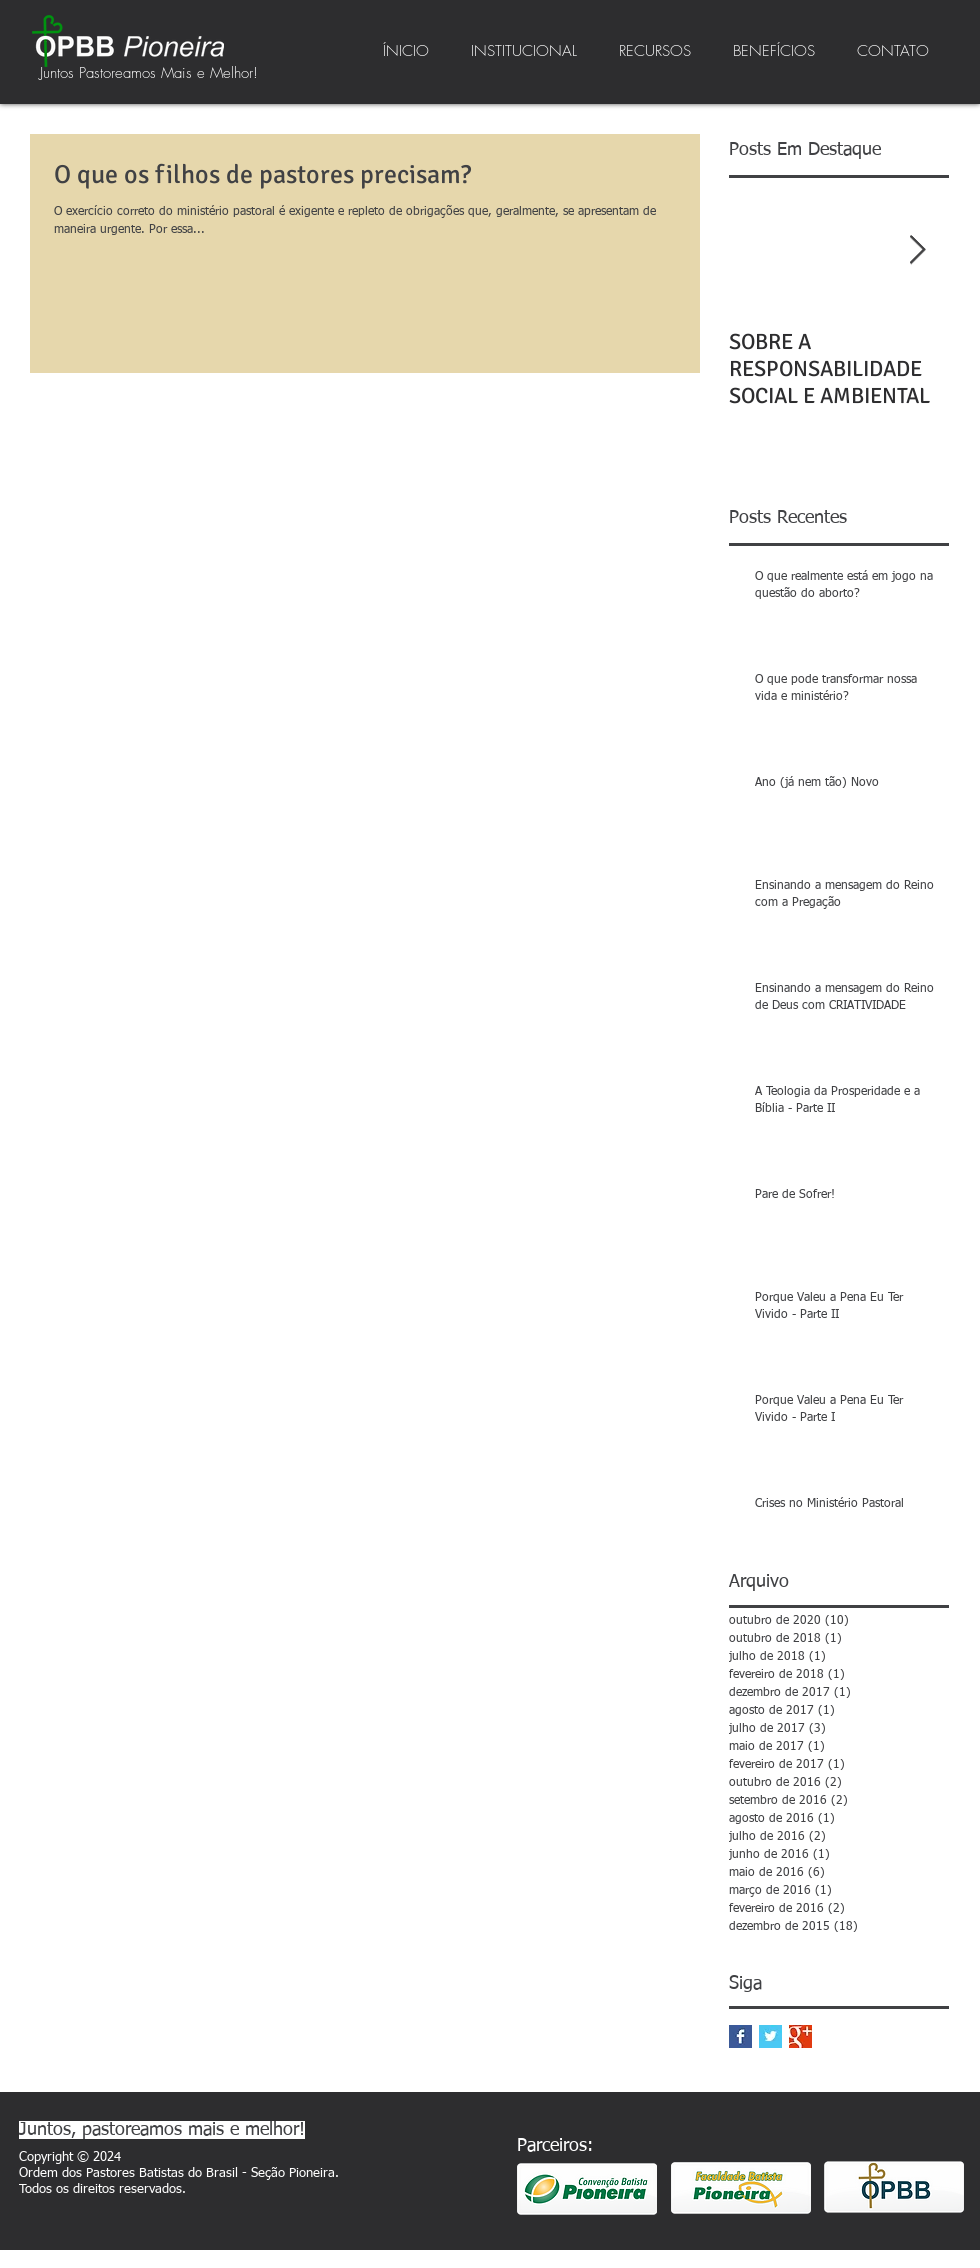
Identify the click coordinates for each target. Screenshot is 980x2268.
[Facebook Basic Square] (740, 2036)
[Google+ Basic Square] (800, 2036)
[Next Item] (917, 250)
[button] (524, 51)
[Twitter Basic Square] (770, 2036)
